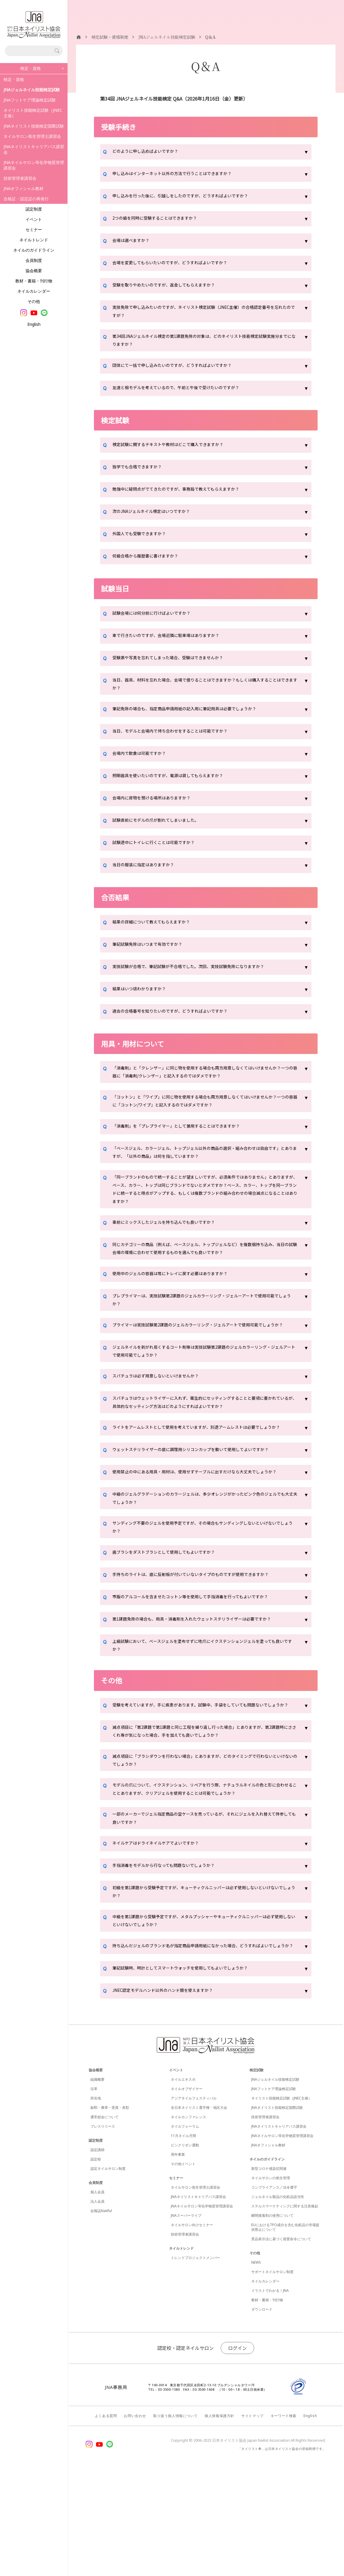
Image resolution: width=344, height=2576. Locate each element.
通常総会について (104, 2220)
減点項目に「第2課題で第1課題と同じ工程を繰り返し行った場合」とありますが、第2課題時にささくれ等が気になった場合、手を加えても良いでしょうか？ (203, 1810)
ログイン (237, 2451)
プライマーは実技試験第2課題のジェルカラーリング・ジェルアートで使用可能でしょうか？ (205, 1357)
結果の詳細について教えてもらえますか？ (156, 930)
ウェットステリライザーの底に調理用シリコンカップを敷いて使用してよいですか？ (201, 1501)
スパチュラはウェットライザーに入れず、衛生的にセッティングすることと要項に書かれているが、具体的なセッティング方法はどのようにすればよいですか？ (203, 1443)
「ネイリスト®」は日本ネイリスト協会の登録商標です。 (282, 2552)
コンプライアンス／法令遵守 (274, 2290)
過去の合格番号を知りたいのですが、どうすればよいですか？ (178, 1019)
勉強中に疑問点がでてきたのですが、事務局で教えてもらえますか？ (184, 495)
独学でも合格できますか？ (140, 473)
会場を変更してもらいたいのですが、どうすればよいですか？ (178, 263)
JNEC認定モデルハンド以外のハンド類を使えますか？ (169, 2094)
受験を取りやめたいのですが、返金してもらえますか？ (171, 285)
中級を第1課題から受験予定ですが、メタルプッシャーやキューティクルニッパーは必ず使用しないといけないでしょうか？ (205, 2013)
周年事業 (178, 2257)
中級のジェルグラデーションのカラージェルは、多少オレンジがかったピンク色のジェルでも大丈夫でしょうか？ (204, 1560)
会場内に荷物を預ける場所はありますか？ (157, 806)
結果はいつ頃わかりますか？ (142, 997)
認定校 (95, 2262)
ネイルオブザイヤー (187, 2192)
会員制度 (34, 260)
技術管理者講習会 (20, 178)
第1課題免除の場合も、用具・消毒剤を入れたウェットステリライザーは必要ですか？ (203, 1685)
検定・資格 (14, 79)
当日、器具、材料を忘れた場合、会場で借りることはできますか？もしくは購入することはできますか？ (204, 690)
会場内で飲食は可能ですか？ (142, 762)
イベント (34, 219)
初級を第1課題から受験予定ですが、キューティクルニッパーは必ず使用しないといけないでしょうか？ (205, 1982)
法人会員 (97, 2304)
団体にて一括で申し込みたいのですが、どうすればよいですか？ (180, 371)
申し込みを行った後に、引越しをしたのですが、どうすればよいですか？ (189, 196)
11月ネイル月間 (183, 2239)
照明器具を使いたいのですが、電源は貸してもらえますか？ (175, 784)
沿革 (93, 2192)
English (34, 324)
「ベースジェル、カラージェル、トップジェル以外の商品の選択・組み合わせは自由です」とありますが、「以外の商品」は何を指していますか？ (203, 1167)
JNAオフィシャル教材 (23, 188)
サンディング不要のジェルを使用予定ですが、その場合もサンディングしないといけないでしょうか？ (203, 1592)
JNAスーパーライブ (186, 2318)
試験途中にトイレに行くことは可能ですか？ (159, 851)
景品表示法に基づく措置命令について (281, 2342)
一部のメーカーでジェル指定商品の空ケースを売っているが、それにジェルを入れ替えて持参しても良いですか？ (203, 1905)
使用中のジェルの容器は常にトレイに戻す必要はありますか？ (178, 1298)
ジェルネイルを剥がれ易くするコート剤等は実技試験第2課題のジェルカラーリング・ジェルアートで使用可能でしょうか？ (203, 1389)
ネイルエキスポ (183, 2182)
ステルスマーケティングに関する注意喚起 (284, 2309)
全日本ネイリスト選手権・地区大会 (199, 2211)
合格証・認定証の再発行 (26, 198)
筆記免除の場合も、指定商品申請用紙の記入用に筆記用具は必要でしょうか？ (194, 717)
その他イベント (183, 2267)
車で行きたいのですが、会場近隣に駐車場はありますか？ (173, 641)
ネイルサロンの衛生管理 (270, 2281)
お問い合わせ (135, 2519)
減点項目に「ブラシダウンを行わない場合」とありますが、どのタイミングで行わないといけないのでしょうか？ (204, 1842)
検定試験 (256, 2173)
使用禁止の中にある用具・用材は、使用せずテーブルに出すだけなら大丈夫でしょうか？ (201, 1528)
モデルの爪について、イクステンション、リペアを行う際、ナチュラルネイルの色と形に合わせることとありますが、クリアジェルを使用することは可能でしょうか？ (203, 1874)
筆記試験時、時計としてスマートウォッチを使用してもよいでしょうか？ (189, 2072)
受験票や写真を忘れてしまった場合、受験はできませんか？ (175, 663)
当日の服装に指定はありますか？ (147, 873)
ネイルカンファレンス (188, 2220)
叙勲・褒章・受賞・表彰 (109, 2211)
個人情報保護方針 (219, 2519)
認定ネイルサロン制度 (108, 2272)
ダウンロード (261, 2412)
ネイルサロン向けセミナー (192, 2328)
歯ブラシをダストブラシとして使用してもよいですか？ (171, 1618)
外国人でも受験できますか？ (142, 539)
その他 (34, 301)
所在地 (95, 2201)
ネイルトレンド (33, 240)
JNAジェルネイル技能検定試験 (275, 2182)
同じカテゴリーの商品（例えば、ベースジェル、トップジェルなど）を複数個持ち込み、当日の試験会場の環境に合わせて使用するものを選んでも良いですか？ (201, 1271)
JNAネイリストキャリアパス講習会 (34, 149)
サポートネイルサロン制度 (272, 2375)
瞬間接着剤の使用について (272, 2318)
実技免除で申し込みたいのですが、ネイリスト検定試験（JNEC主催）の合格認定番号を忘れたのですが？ (205, 312)
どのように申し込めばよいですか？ (150, 151)
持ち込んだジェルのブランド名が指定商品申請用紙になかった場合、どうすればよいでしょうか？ (204, 2045)
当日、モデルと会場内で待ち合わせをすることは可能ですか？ (178, 739)
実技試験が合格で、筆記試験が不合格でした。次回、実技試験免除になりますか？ (199, 975)
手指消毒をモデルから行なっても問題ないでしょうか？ (170, 1954)
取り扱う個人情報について (175, 2519)
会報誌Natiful (101, 2314)
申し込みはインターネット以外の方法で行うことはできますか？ (180, 174)
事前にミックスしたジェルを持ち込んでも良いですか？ (171, 1244)
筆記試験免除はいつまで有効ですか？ (152, 952)
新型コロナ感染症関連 (268, 2272)
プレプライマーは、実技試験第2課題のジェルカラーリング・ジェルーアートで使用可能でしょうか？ (205, 1325)
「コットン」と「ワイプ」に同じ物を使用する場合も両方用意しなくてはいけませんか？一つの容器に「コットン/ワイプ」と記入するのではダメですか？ (201, 1113)
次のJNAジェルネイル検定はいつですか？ (156, 517)
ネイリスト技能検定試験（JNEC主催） (33, 112)
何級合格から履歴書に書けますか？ (150, 562)
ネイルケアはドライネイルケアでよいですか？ (161, 1932)
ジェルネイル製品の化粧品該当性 (277, 2300)
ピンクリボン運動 (185, 2248)
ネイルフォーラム (185, 2229)
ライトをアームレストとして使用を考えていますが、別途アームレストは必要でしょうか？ (203, 1474)
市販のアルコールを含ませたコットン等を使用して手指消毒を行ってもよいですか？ (201, 1663)
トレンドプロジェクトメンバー (195, 2361)
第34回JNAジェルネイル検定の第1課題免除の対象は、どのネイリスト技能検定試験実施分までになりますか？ (203, 344)
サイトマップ (252, 2519)
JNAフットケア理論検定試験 (30, 100)
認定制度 (34, 209)
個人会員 (97, 2295)
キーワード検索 (283, 2519)
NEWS (256, 2365)
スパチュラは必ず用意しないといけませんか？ (161, 1415)
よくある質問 (106, 2519)
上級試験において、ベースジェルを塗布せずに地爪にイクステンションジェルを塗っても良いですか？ (203, 1712)
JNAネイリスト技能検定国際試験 (34, 126)
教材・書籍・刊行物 (33, 281)
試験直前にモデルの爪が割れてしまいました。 (161, 829)
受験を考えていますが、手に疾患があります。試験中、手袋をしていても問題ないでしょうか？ (203, 1779)
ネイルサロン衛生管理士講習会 (32, 136)
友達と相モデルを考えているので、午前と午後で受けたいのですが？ (184, 393)
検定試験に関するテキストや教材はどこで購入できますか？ (175, 450)
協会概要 (34, 270)
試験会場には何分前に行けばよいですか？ (157, 619)
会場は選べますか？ (133, 241)
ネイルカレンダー (33, 291)
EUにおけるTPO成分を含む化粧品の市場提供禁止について (285, 2331)
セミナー (34, 229)
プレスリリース (102, 2229)
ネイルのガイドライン (33, 250)
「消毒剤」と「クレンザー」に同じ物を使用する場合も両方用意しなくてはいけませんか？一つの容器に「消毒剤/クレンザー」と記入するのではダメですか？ (204, 1081)
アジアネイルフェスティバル (194, 2201)
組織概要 (97, 2182)
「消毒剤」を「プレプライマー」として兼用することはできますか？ (185, 1140)
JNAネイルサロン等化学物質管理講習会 (34, 165)
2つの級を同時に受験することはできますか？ (160, 218)
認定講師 (97, 2253)
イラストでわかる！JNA (270, 2394)
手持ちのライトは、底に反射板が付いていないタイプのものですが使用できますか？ (201, 1641)
